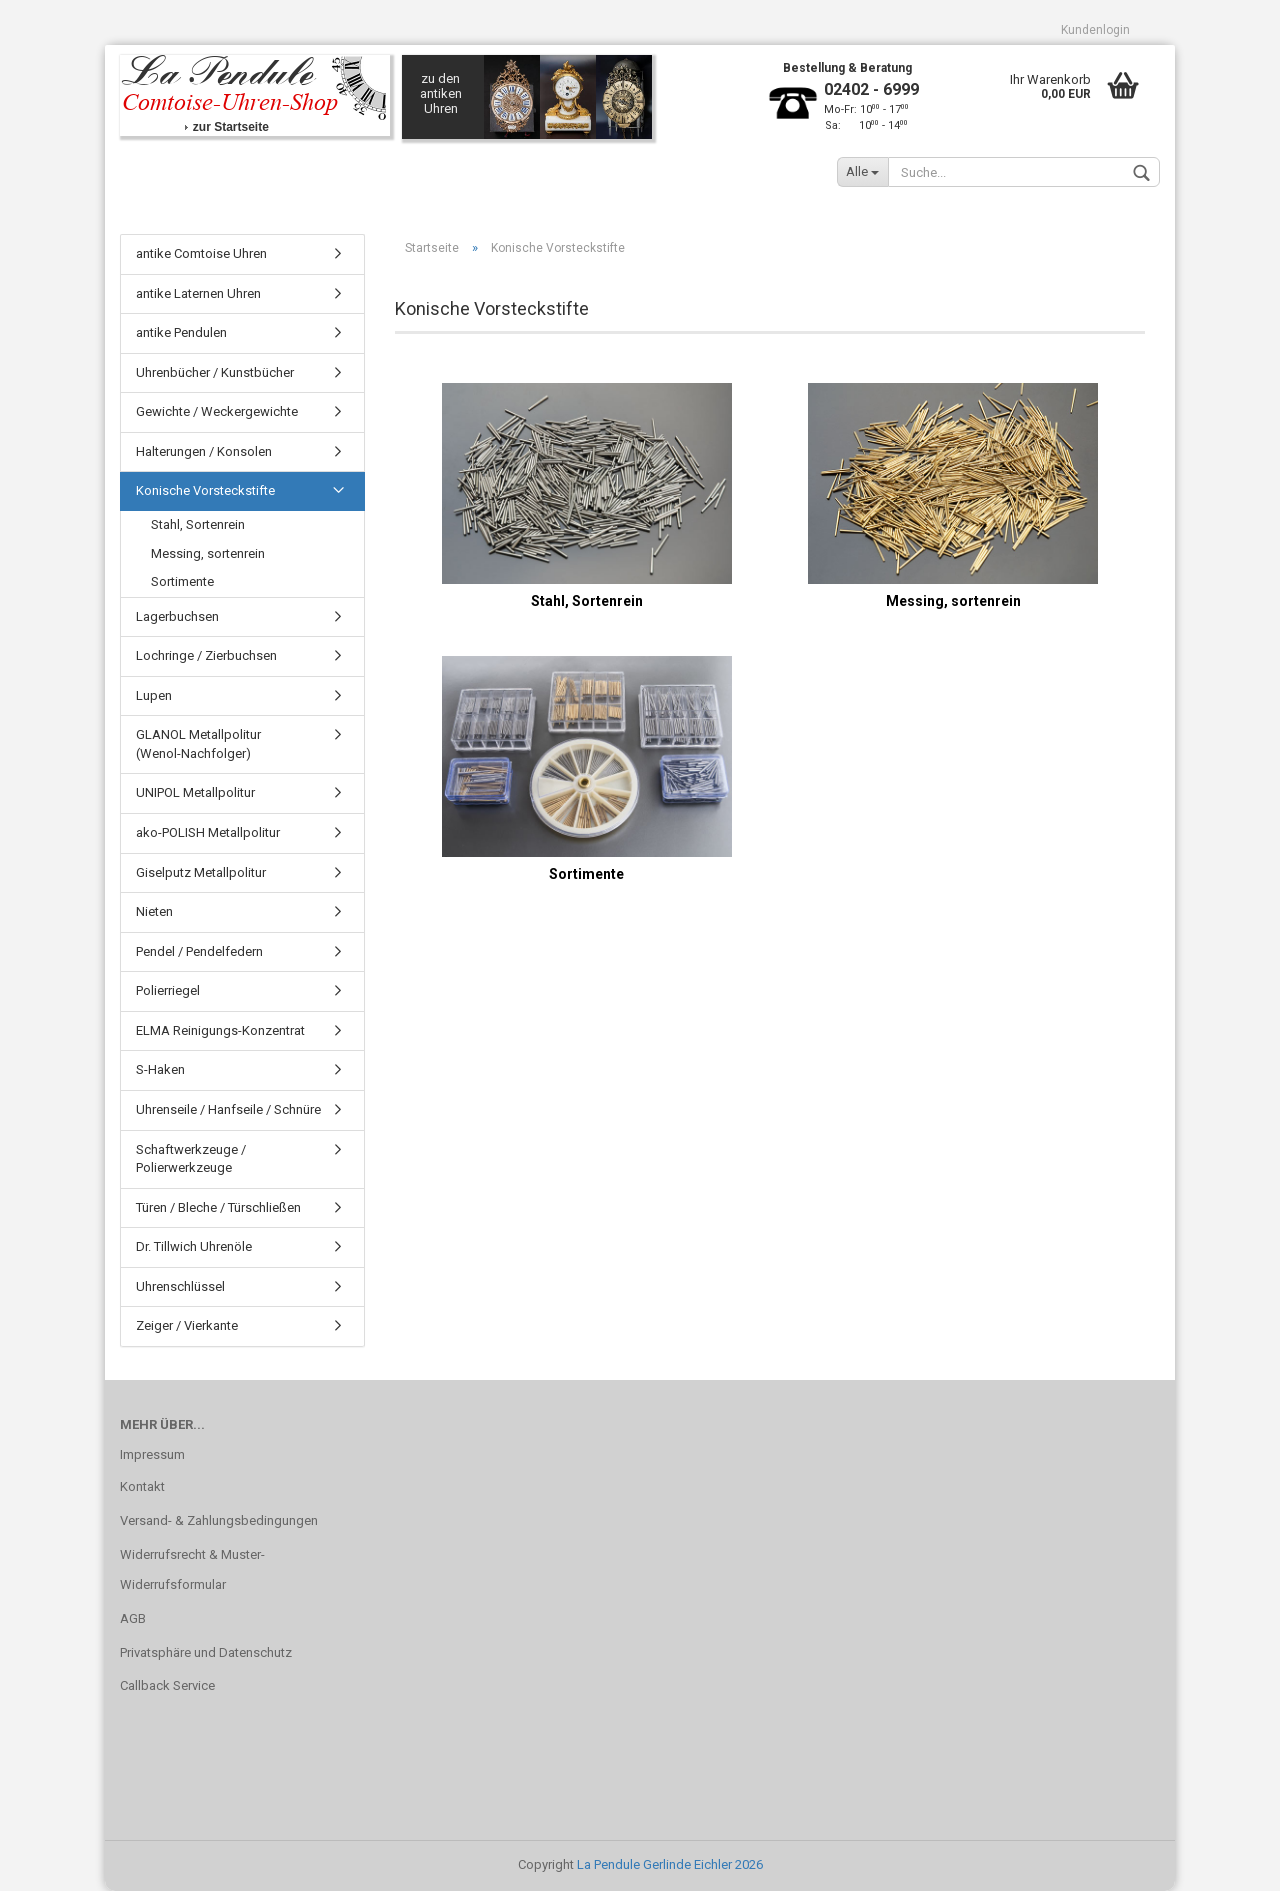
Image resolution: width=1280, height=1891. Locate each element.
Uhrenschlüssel (180, 1286)
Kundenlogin (1095, 30)
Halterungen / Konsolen (204, 451)
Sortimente (182, 581)
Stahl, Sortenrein (198, 524)
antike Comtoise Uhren (201, 253)
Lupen (154, 695)
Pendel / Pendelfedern (199, 951)
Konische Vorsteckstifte (205, 490)
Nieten (154, 911)
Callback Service (167, 1685)
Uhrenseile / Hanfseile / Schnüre (228, 1109)
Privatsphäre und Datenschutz (206, 1652)
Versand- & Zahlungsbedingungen (219, 1520)
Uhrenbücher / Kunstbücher (215, 372)
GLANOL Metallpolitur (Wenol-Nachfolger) (198, 744)
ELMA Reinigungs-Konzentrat (220, 1030)
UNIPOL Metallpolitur (195, 792)
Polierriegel (168, 990)
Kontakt (142, 1486)
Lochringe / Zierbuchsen (206, 655)
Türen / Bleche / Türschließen (218, 1207)
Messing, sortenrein (208, 553)
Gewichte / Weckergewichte (217, 411)
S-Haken (160, 1069)
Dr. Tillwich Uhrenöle (194, 1246)
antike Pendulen (181, 332)
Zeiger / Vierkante (187, 1325)
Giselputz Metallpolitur (201, 872)
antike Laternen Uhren (198, 293)
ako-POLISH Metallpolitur (208, 832)
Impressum (152, 1454)
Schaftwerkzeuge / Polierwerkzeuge (191, 1159)
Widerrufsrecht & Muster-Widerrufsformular (192, 1569)
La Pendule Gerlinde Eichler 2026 (670, 1864)
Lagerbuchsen (177, 616)
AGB (133, 1618)
